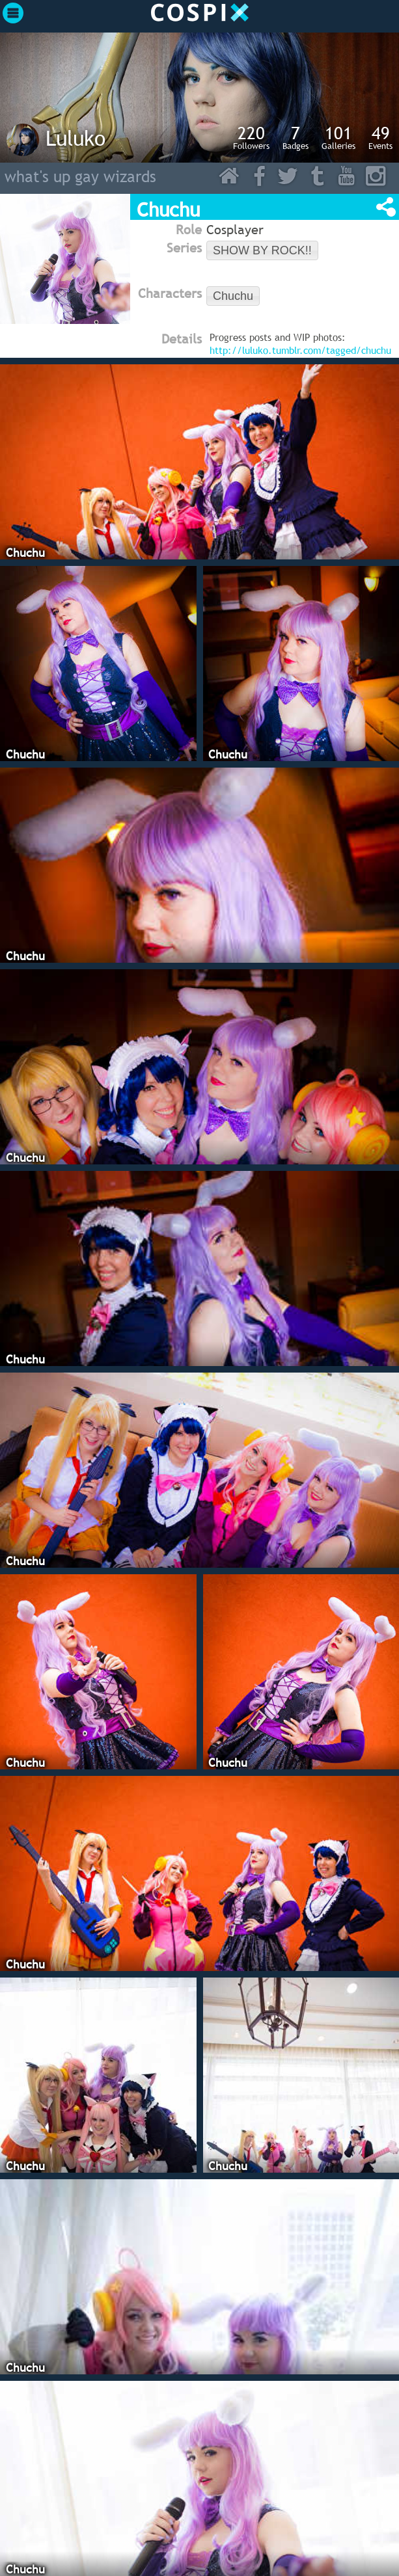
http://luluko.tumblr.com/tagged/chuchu (300, 349)
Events (380, 137)
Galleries (338, 137)
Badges (295, 137)
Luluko (75, 138)
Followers (251, 137)
